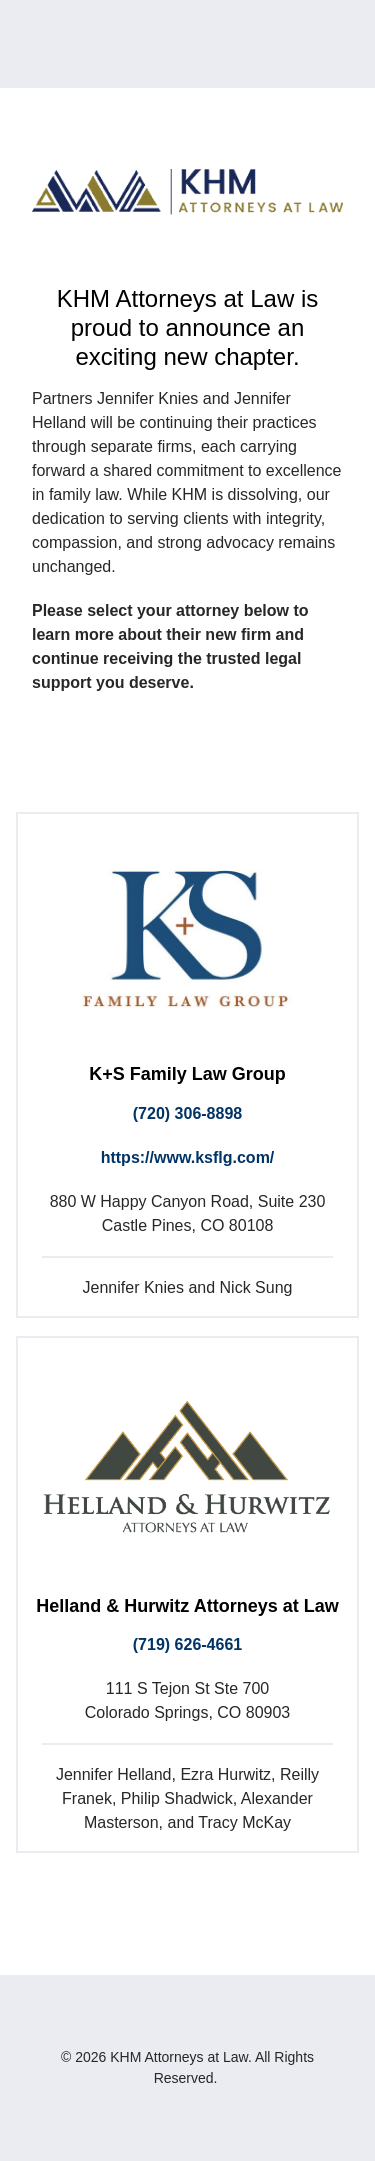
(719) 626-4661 (187, 1644)
